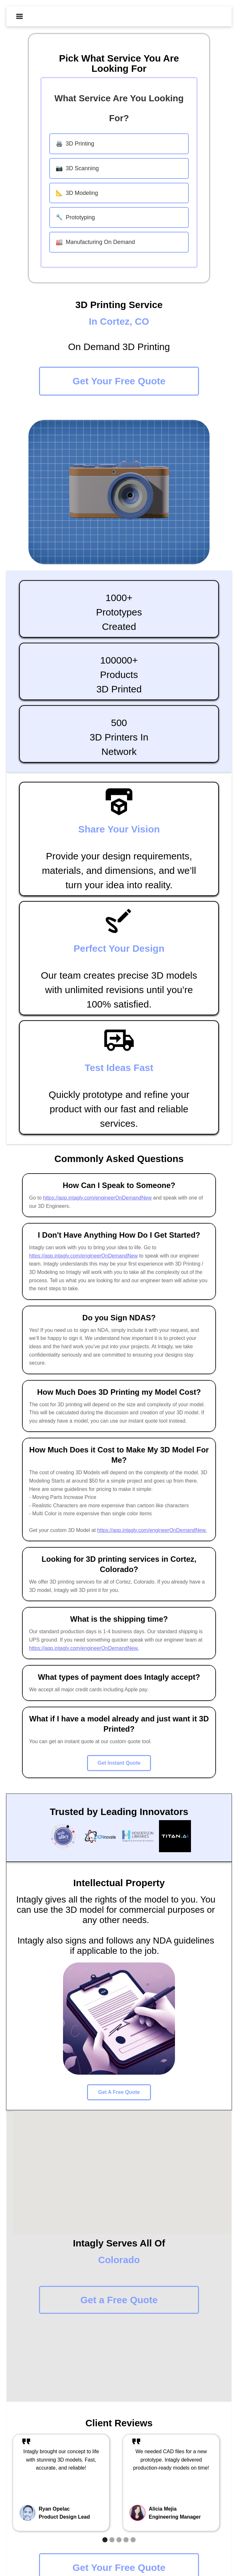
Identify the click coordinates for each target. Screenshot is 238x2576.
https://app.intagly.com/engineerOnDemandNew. (152, 1530)
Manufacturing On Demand (95, 242)
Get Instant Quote (119, 1763)
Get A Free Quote (119, 2092)
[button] (19, 16)
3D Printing (75, 143)
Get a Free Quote (119, 2300)
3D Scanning (77, 168)
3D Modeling (77, 193)
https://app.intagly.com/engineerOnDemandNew (97, 1197)
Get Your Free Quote (119, 381)
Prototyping (75, 217)
